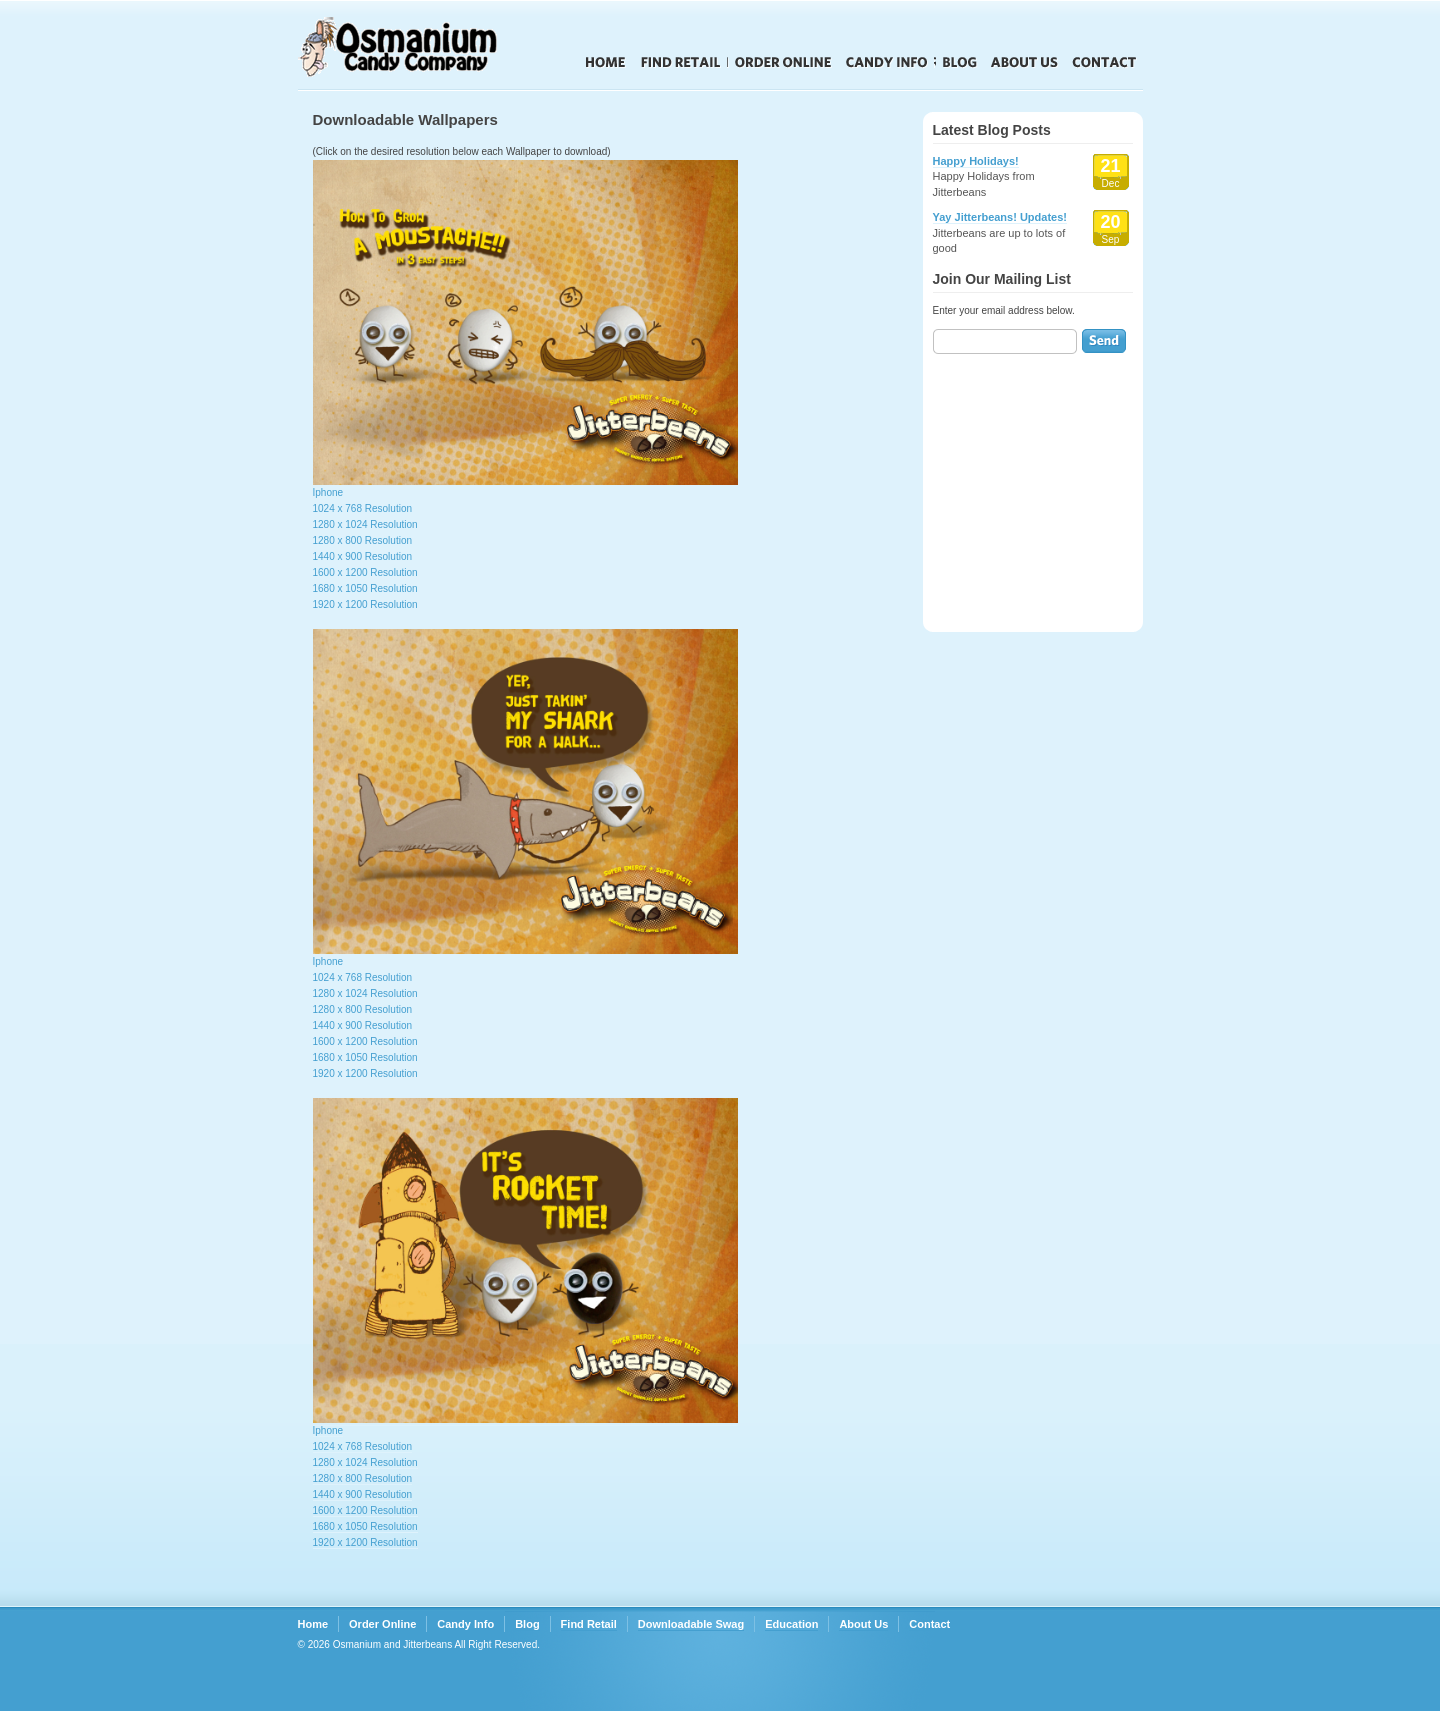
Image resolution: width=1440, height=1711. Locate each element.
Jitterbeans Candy (427, 47)
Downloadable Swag (691, 1624)
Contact (1104, 62)
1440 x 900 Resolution (363, 556)
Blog (959, 62)
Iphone (328, 492)
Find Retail (680, 62)
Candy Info (887, 62)
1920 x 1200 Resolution (365, 604)
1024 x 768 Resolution (363, 508)
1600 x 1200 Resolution (365, 572)
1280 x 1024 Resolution (365, 524)
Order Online (783, 62)
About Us (1024, 62)
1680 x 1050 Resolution (365, 588)
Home (605, 62)
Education (791, 1624)
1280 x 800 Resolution (363, 540)
